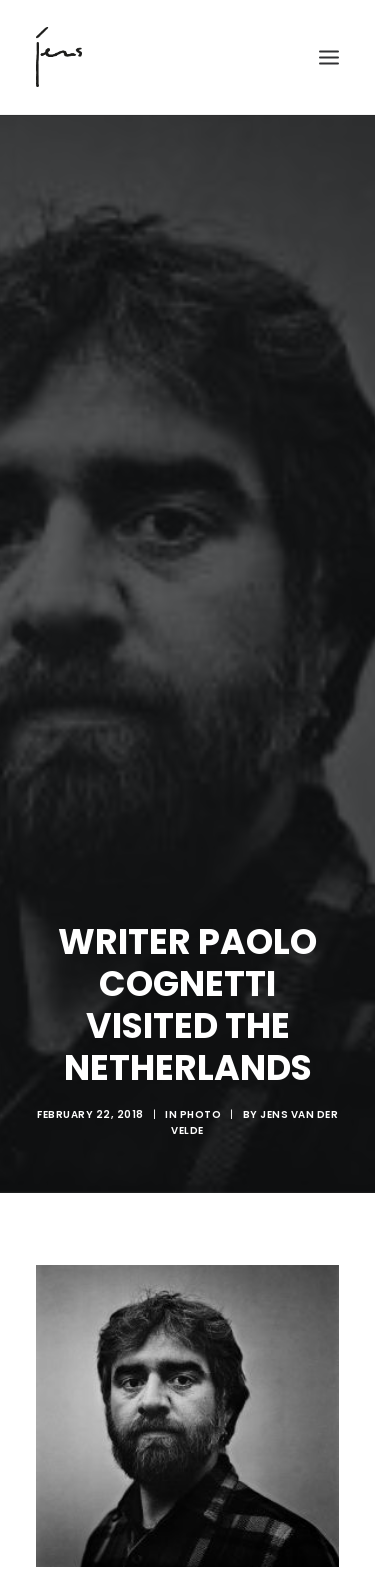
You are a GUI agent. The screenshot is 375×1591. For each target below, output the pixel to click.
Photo (201, 1088)
